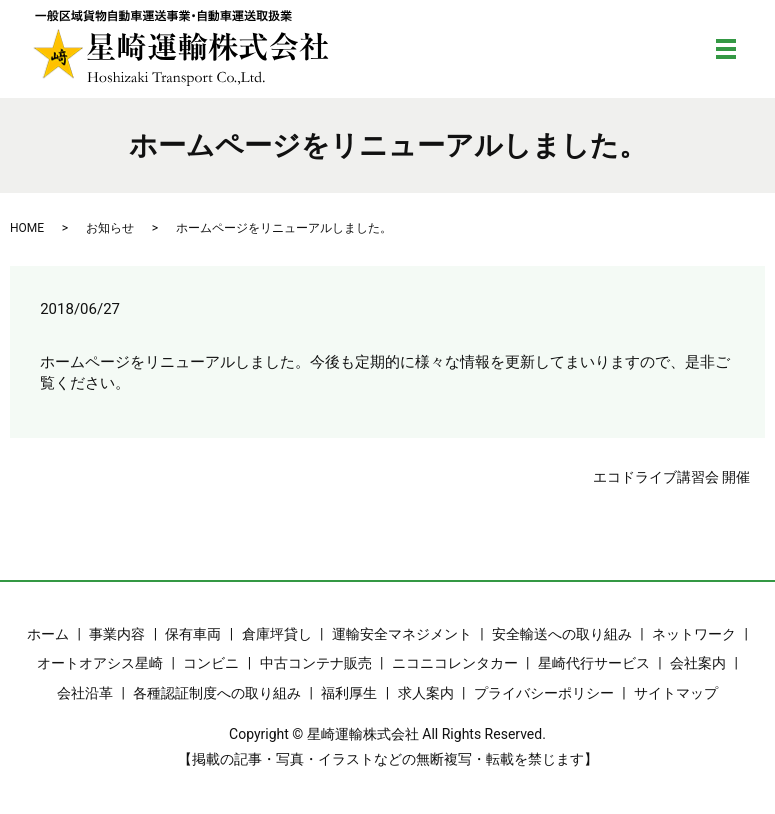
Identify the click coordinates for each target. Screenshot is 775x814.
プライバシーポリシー (544, 693)
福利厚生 (349, 693)
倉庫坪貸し (277, 634)
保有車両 (193, 634)
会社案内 (698, 663)
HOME (27, 228)
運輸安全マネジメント (402, 634)
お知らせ (110, 228)
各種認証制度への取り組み (217, 693)
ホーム (48, 634)
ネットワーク (694, 634)
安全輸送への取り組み (562, 634)
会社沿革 (85, 693)
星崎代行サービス (594, 663)
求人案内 (426, 693)
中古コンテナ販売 (316, 663)
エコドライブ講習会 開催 (671, 477)
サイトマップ (676, 693)
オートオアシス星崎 (100, 663)
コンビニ (211, 663)
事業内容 (117, 634)
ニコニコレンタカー (455, 663)
